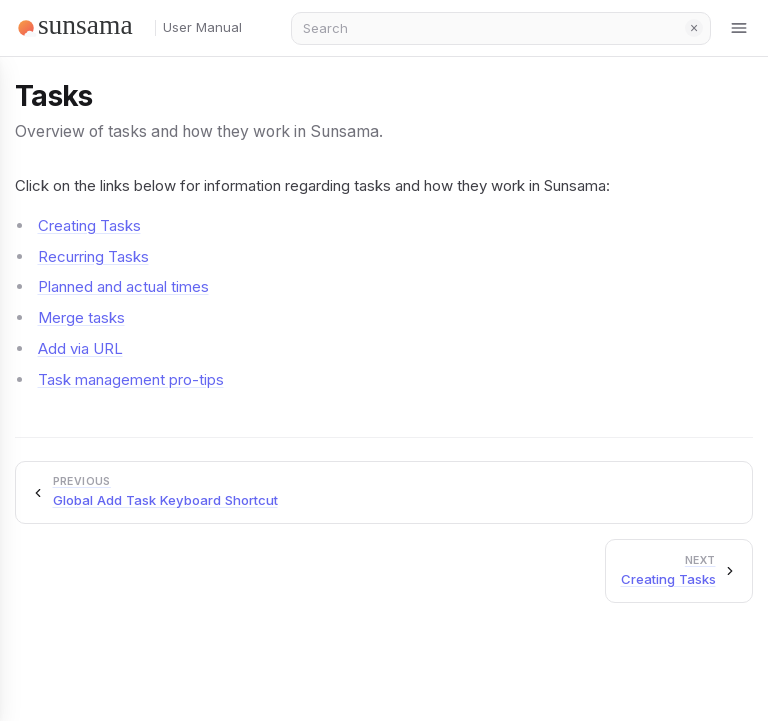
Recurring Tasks (93, 256)
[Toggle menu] (740, 28)
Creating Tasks (89, 225)
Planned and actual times (123, 286)
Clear (694, 28)
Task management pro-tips (131, 379)
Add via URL (80, 348)
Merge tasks (81, 317)
